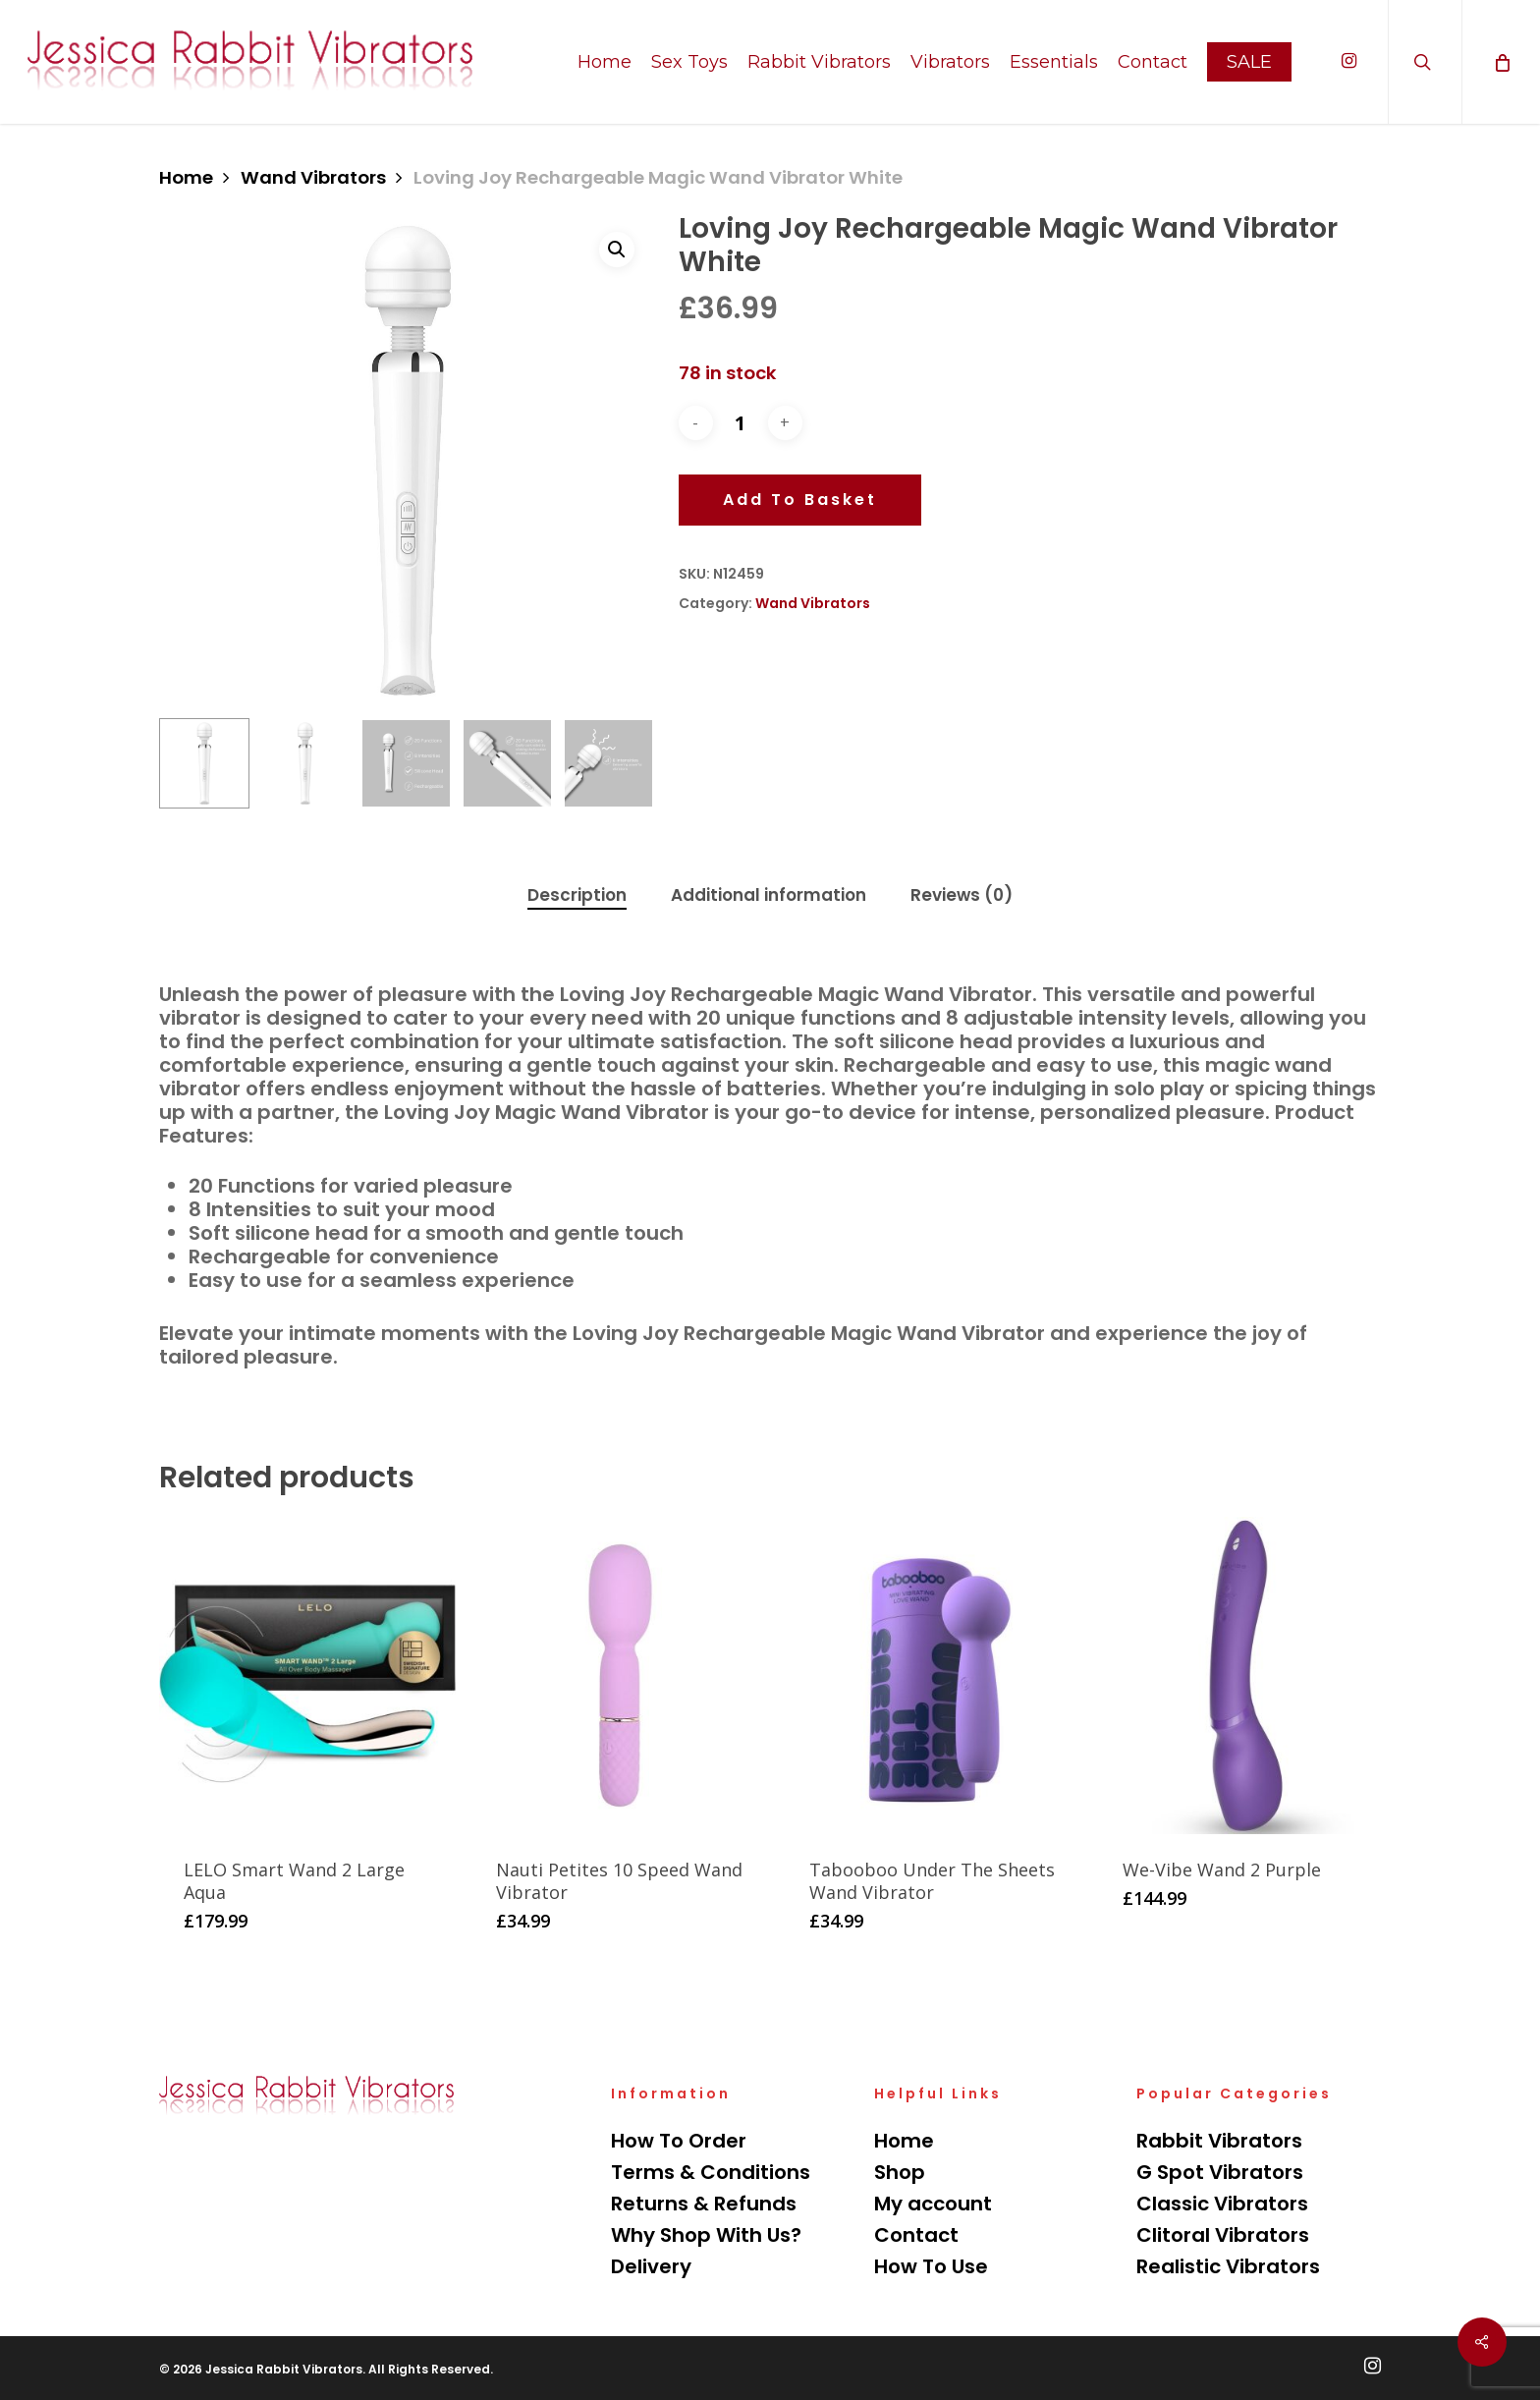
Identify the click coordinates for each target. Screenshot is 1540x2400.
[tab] (577, 895)
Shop (899, 2172)
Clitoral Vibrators (1222, 2235)
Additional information (768, 895)
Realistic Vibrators (1228, 2266)
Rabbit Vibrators (1219, 2140)
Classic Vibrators (1222, 2203)
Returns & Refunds (704, 2203)
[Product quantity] (740, 422)
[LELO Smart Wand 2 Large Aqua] (307, 1675)
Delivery (651, 2266)
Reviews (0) (961, 895)
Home (186, 177)
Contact (916, 2235)
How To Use (931, 2266)
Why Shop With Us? (706, 2235)
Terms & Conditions (710, 2172)
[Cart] (1500, 62)
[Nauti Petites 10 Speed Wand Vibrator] (619, 1675)
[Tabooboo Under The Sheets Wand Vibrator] (933, 1675)
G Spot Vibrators (1219, 2172)
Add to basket (800, 499)
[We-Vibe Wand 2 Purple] (1246, 1675)
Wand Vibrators (313, 177)
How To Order (678, 2140)
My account (933, 2203)
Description (577, 895)
